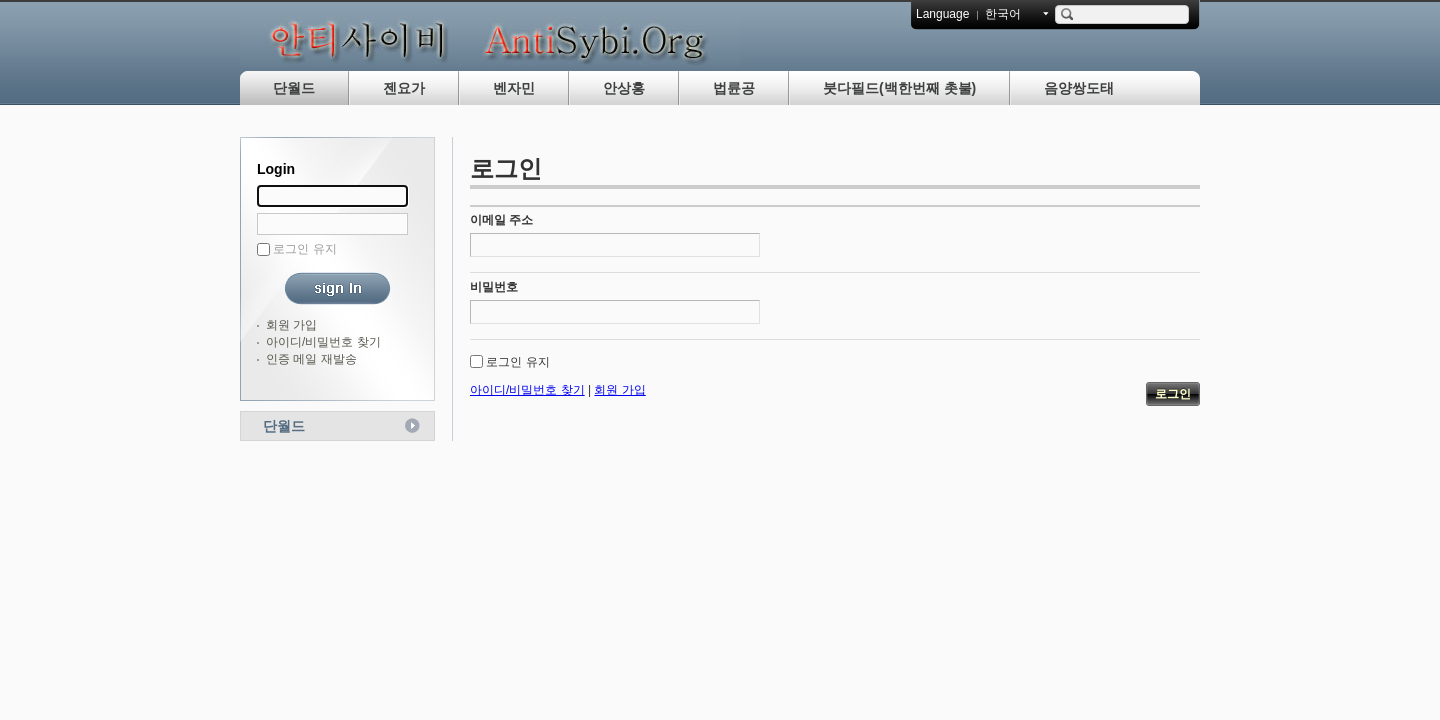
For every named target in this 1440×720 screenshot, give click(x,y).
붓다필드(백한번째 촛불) (899, 88)
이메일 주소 (501, 220)
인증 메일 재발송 (311, 359)
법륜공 (734, 88)
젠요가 (404, 88)
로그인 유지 (304, 249)
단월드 (294, 88)
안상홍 (624, 88)
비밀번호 (494, 287)
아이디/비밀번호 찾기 (323, 342)
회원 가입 (291, 325)
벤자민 (514, 88)
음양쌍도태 (1079, 88)
